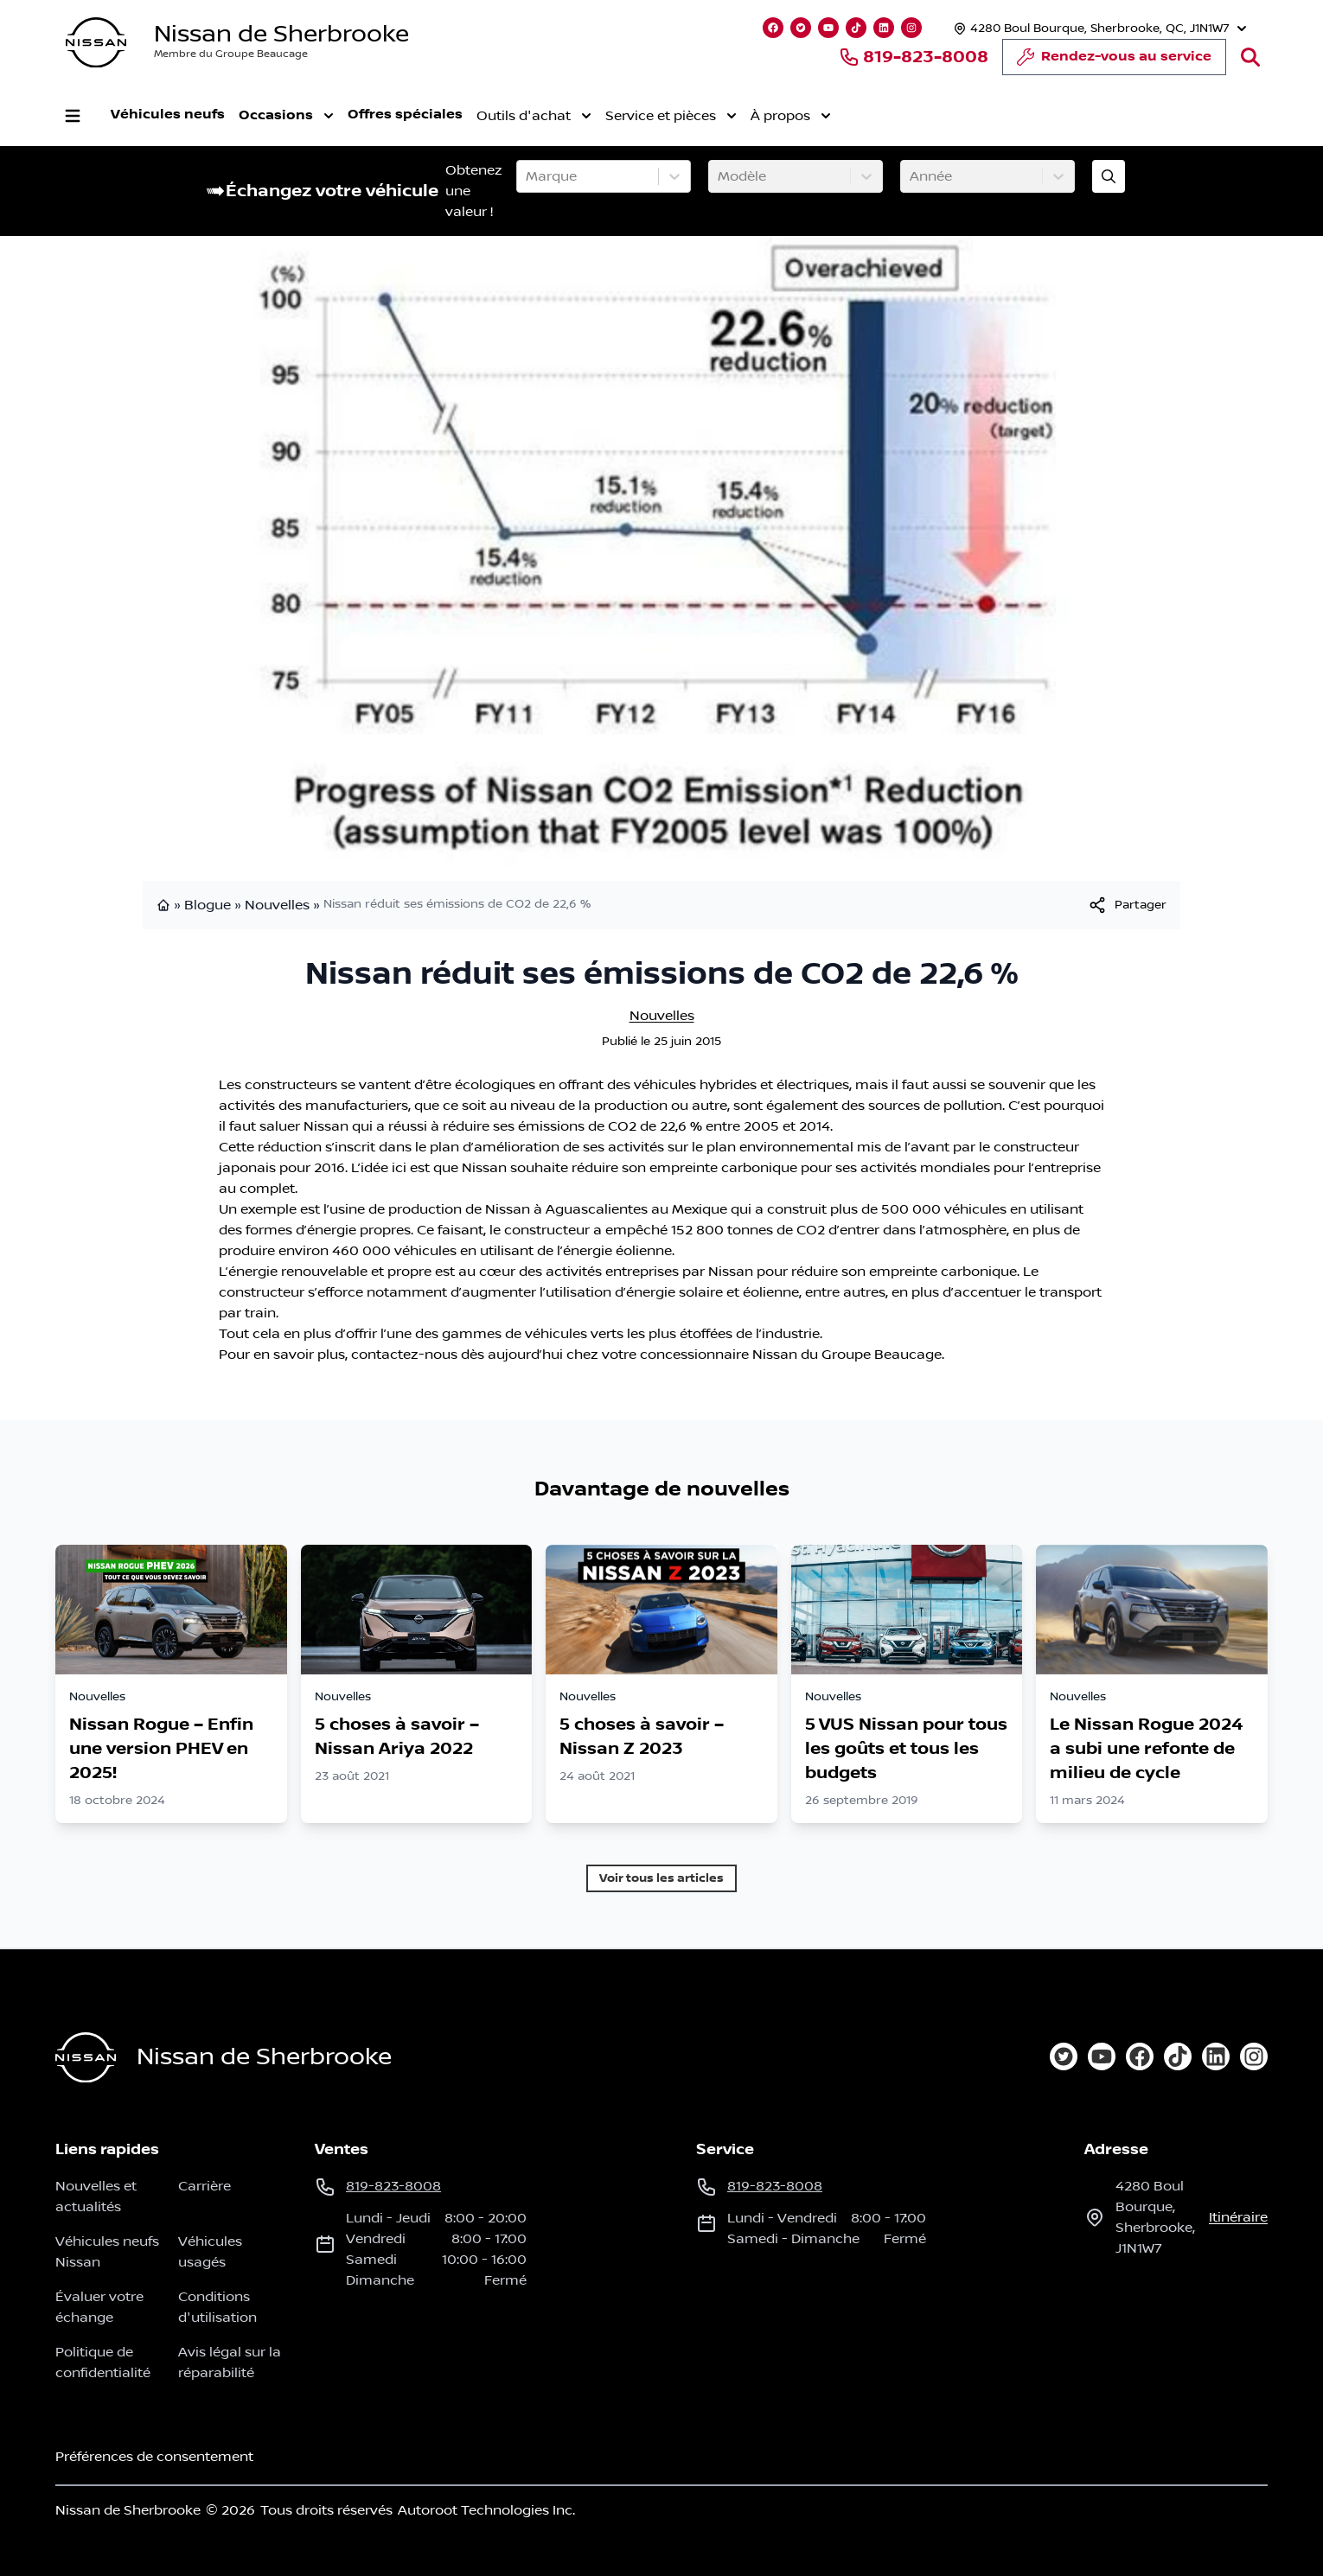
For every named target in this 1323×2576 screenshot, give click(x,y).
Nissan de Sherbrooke (281, 34)
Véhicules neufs (168, 114)
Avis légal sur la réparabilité (229, 2362)
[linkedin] (1216, 2056)
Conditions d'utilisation (217, 2307)
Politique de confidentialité (102, 2362)
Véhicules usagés (210, 2252)
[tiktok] (1178, 2056)
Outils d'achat (533, 115)
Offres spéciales (405, 114)
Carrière (204, 2186)
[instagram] (1254, 2056)
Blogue (207, 905)
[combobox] (527, 176)
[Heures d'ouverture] (1098, 28)
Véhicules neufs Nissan (107, 2252)
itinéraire (1238, 2217)
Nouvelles (277, 905)
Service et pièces (671, 115)
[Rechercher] (1250, 57)
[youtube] (1101, 2056)
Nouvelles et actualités (96, 2196)
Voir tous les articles (661, 1878)
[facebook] (1140, 2056)
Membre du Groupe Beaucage (231, 54)
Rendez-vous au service (1114, 61)
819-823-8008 (913, 57)
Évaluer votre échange (99, 2307)
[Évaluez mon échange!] (1108, 176)
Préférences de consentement (154, 2456)
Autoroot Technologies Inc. (486, 2510)
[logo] (96, 42)
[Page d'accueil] (85, 2057)
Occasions (286, 115)
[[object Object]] (1126, 905)
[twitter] (1063, 2056)
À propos (791, 115)
